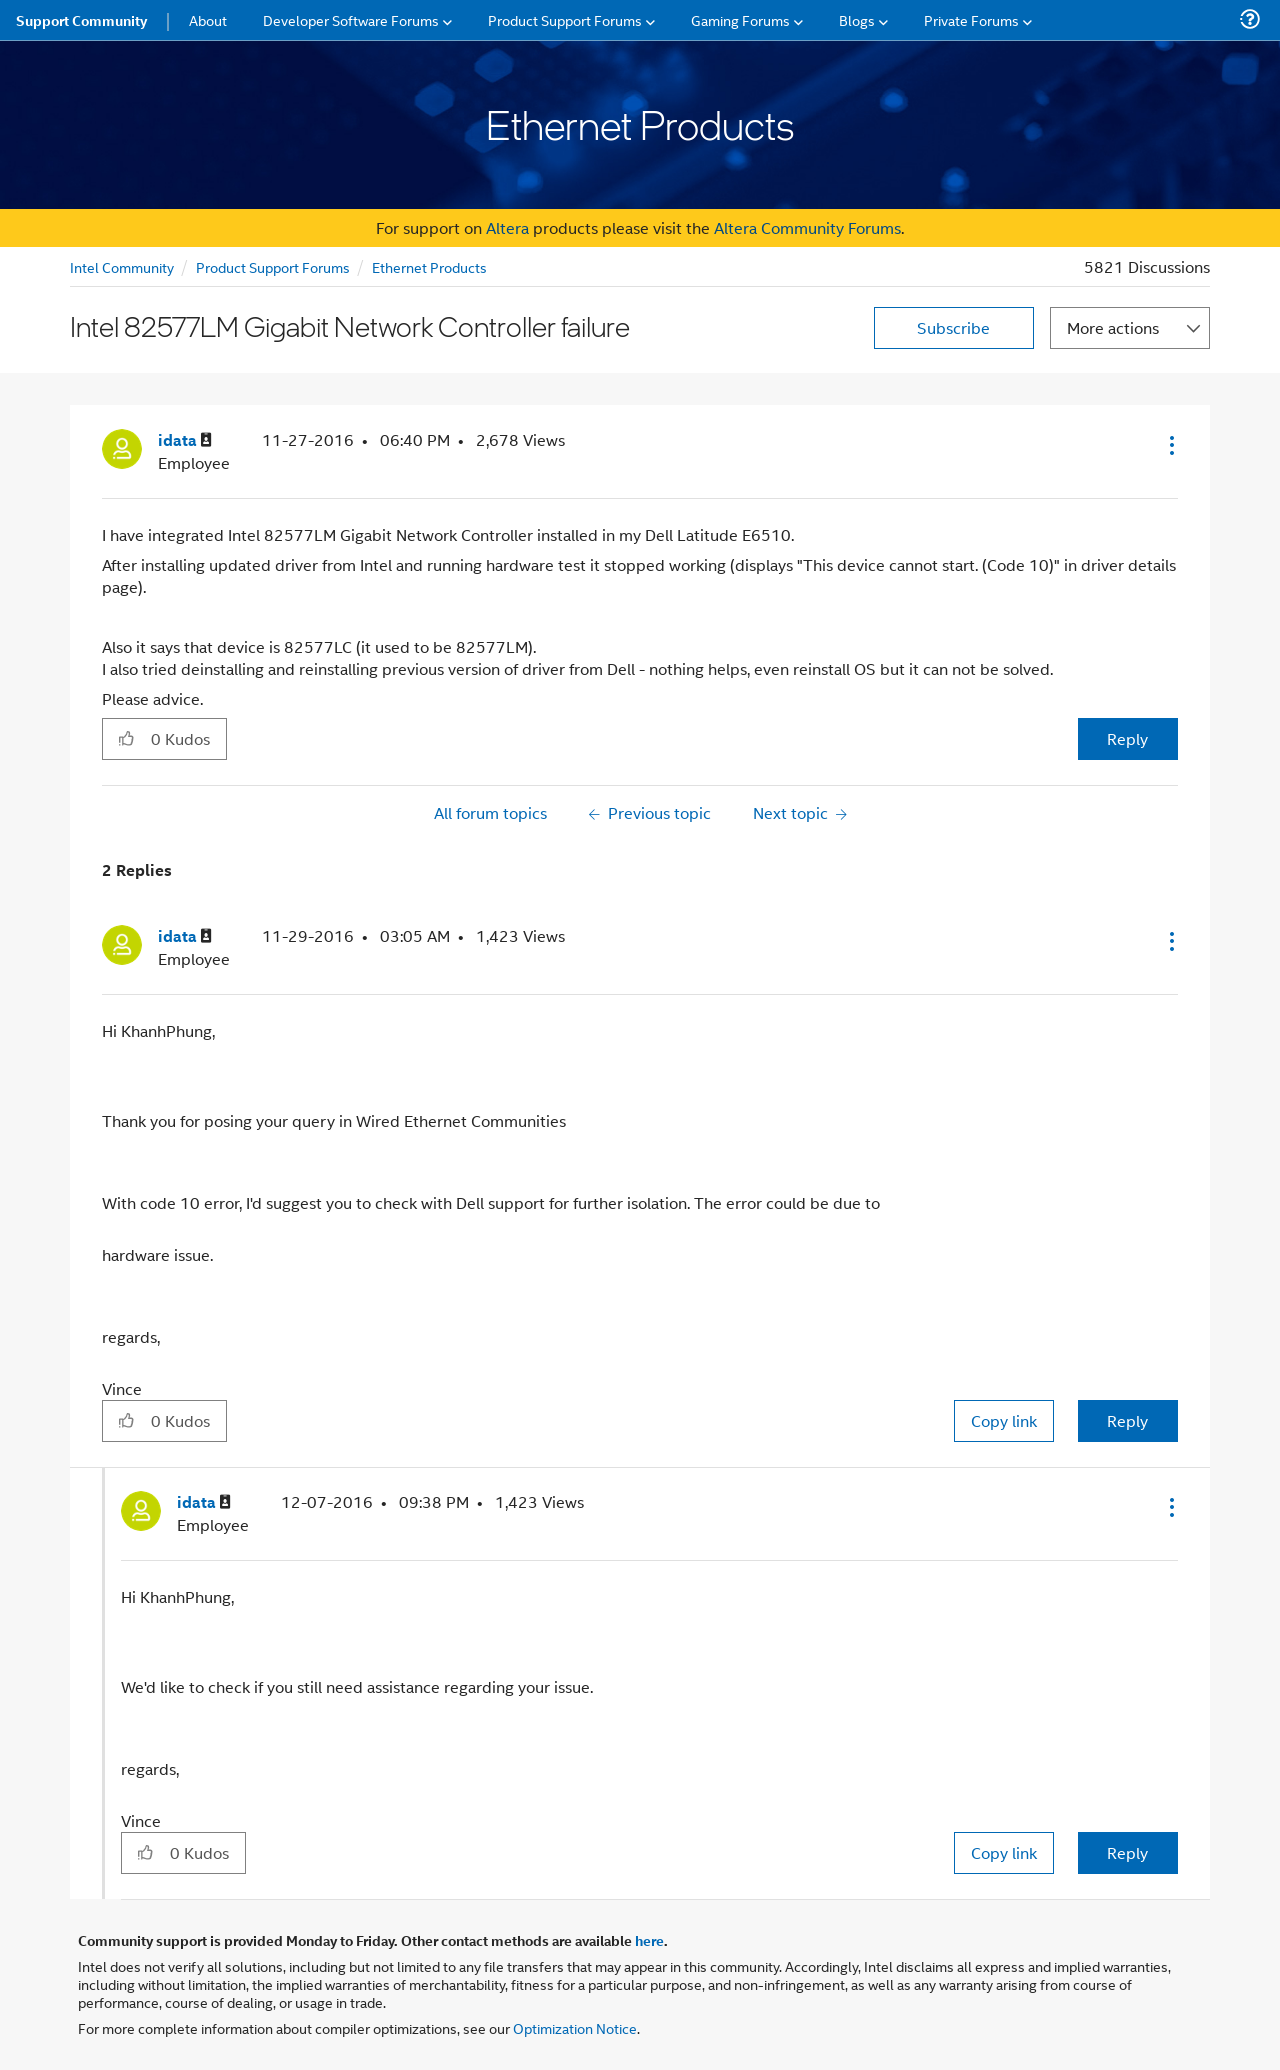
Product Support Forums (273, 266)
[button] (1170, 445)
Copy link (1004, 1420)
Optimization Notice (575, 2027)
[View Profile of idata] (185, 440)
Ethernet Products (429, 266)
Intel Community (122, 266)
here (649, 1940)
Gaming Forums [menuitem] (740, 19)
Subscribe (953, 327)
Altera (507, 227)
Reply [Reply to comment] (1127, 1420)
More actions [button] (1113, 327)
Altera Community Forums (807, 227)
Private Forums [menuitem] (971, 19)
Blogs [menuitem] (857, 19)
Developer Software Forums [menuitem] (351, 19)
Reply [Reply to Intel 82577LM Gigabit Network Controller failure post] (1127, 738)
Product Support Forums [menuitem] (565, 19)
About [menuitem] (208, 19)
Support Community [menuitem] (81, 20)
